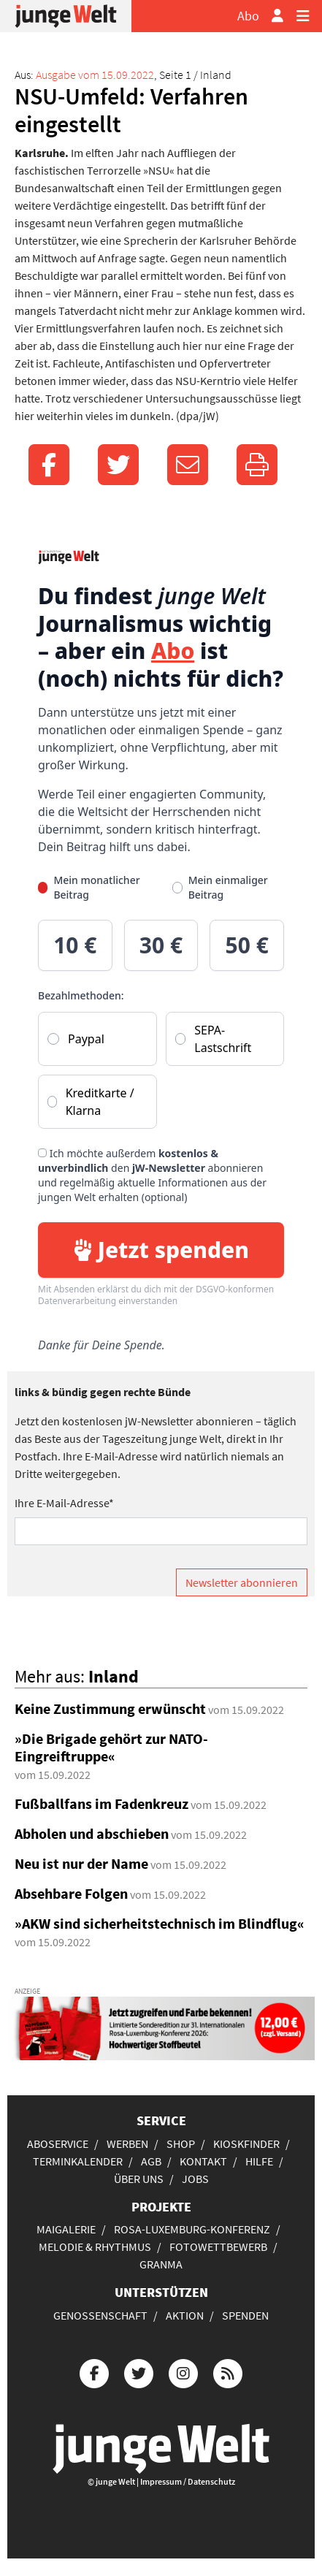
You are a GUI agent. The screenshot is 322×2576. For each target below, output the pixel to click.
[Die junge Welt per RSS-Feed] (228, 2372)
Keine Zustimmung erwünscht (110, 1708)
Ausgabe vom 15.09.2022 (95, 74)
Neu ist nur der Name (81, 1863)
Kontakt (203, 2161)
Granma (161, 2264)
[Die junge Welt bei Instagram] (183, 2372)
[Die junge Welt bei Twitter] (138, 2372)
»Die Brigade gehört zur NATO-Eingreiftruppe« (111, 1747)
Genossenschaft (100, 2315)
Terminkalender (78, 2161)
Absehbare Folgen (71, 1893)
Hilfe (259, 2161)
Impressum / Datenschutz (187, 2481)
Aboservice (57, 2143)
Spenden (245, 2315)
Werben (127, 2143)
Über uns (139, 2178)
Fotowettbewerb (218, 2246)
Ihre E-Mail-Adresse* (64, 1502)
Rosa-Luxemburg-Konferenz (192, 2229)
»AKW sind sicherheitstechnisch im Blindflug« (159, 1923)
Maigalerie (66, 2229)
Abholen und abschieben (92, 1833)
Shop (180, 2143)
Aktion (185, 2315)
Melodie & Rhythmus (95, 2246)
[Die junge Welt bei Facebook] (94, 2372)
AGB (151, 2161)
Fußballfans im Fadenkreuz (101, 1803)
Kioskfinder (246, 2143)
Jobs (195, 2178)
